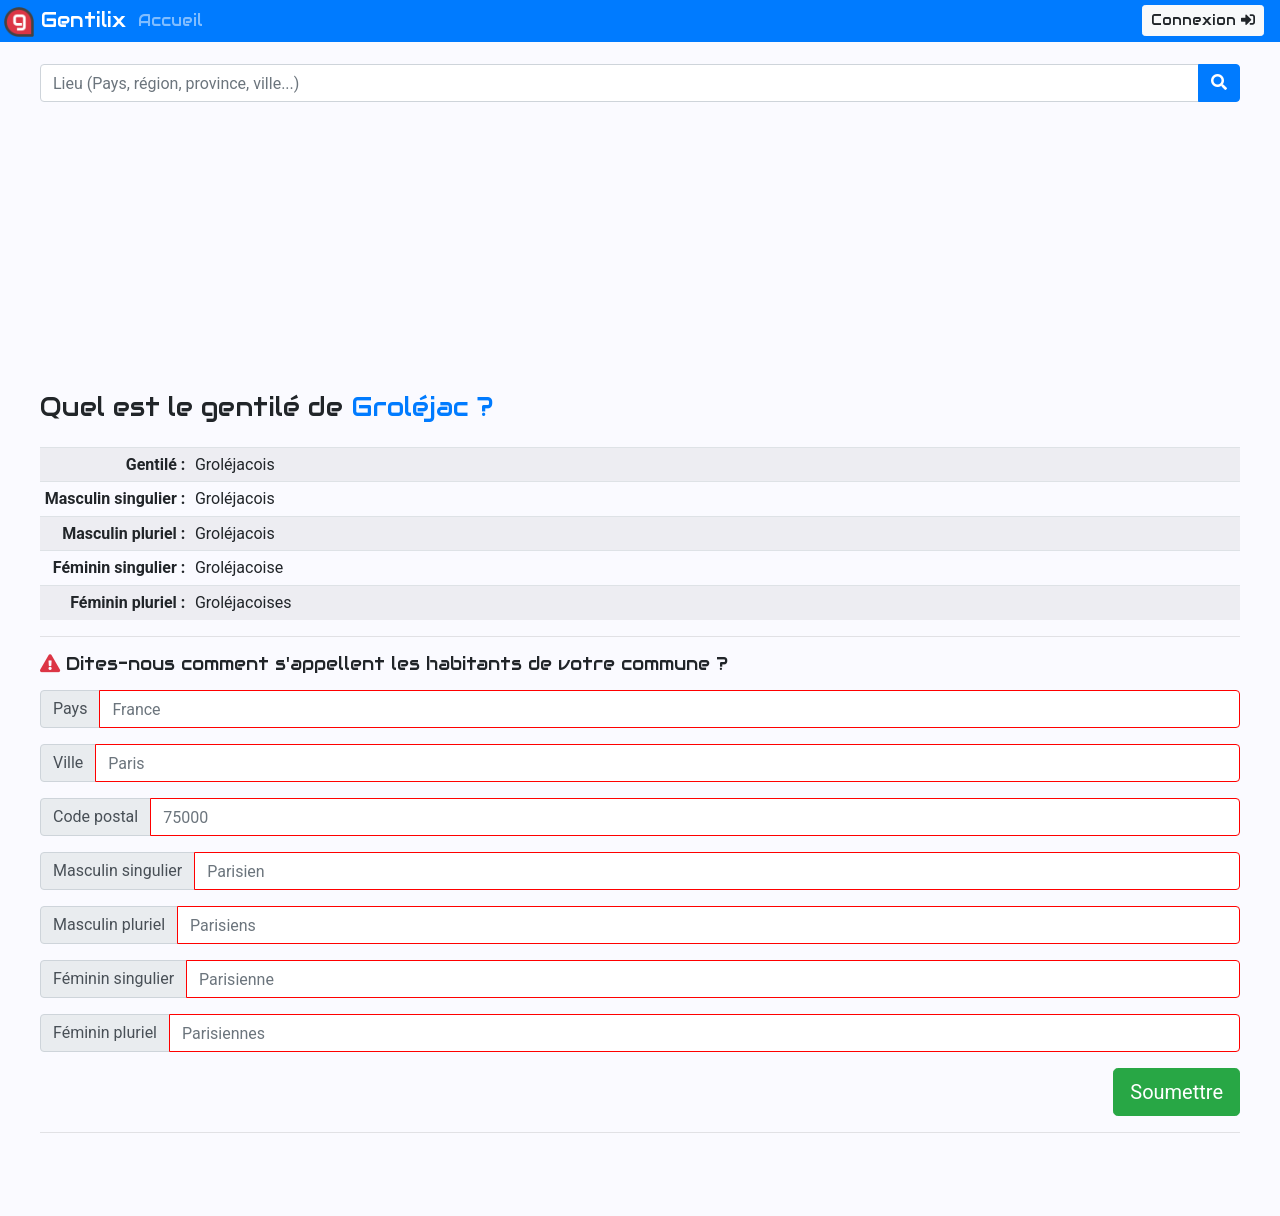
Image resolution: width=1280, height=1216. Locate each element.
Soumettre (1176, 1092)
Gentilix (65, 22)
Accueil (170, 20)
